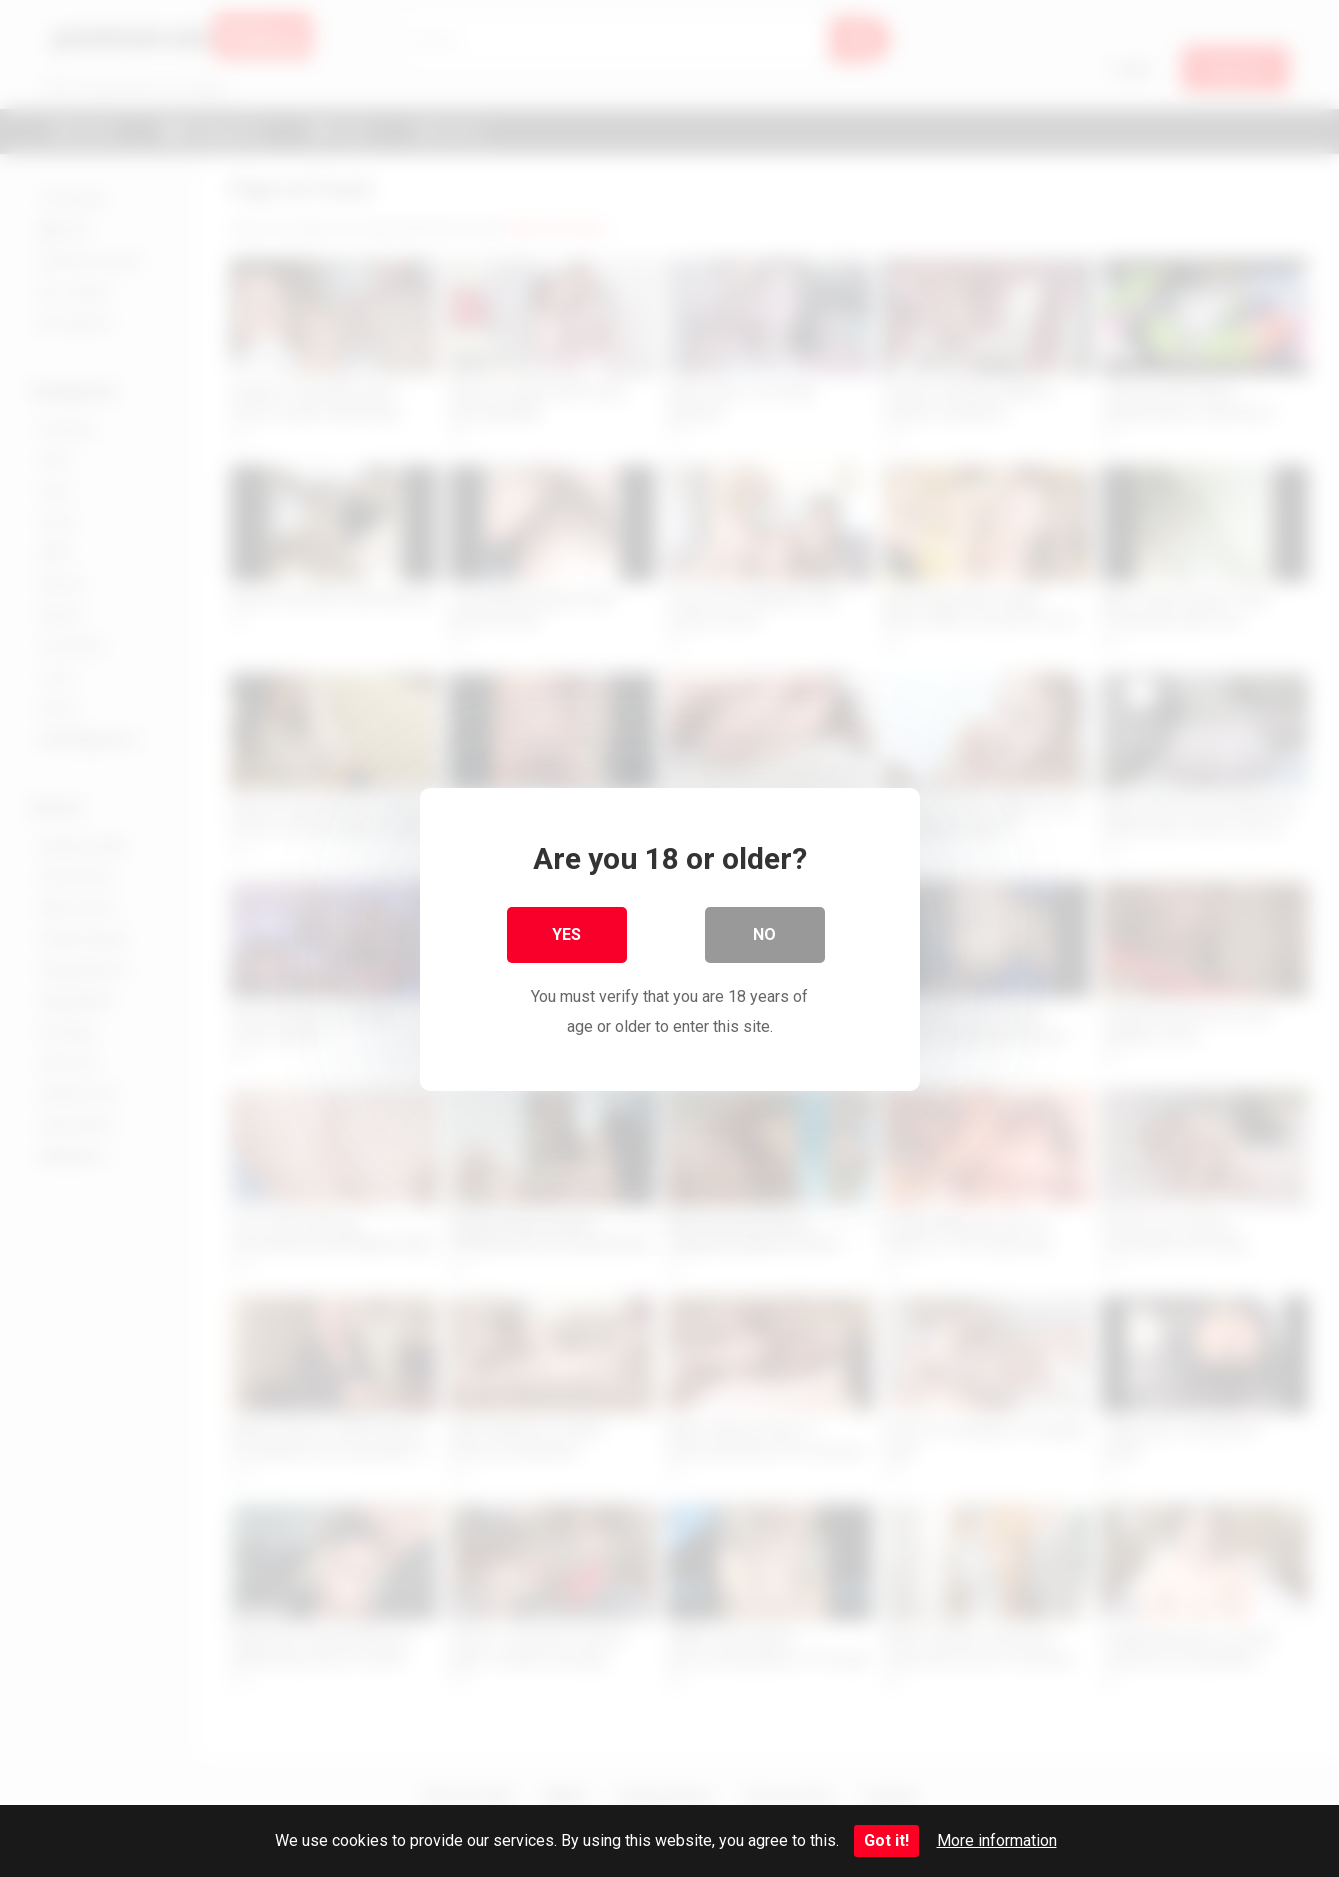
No (764, 933)
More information (997, 1840)
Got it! (886, 1840)
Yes (566, 933)
